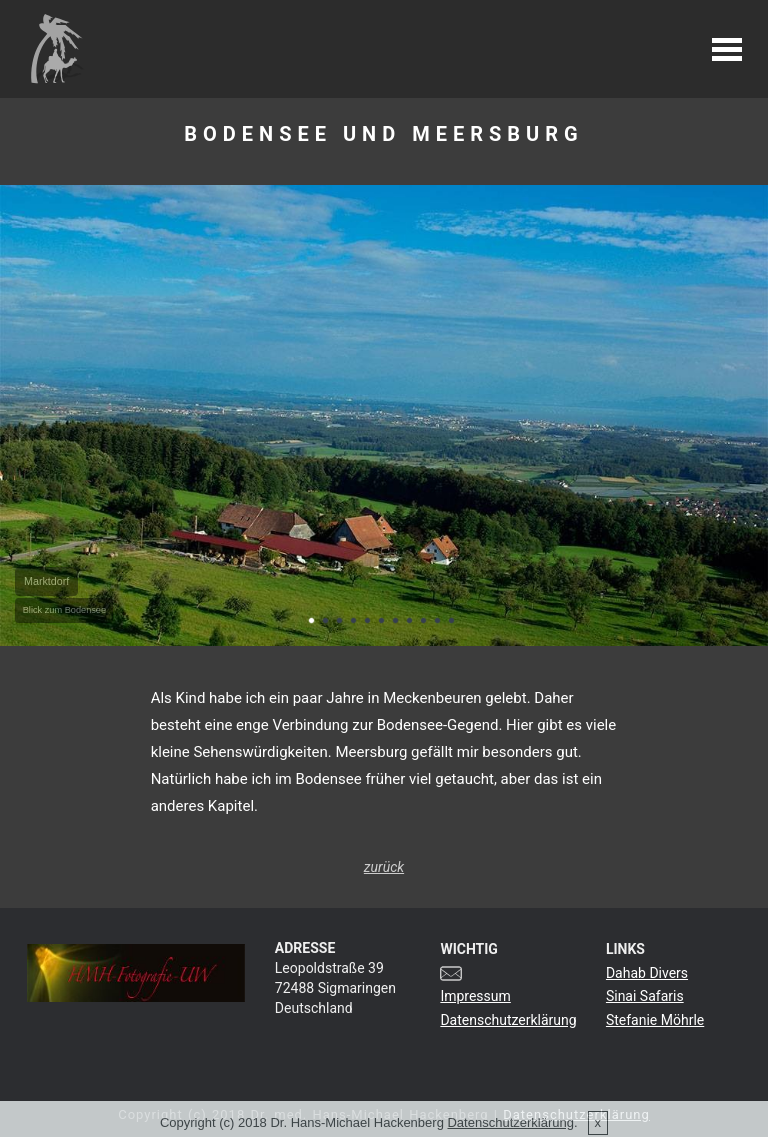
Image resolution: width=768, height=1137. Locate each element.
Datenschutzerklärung (508, 1020)
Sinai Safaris (645, 996)
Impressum (475, 996)
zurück (384, 867)
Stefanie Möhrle (655, 1020)
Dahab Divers (647, 973)
